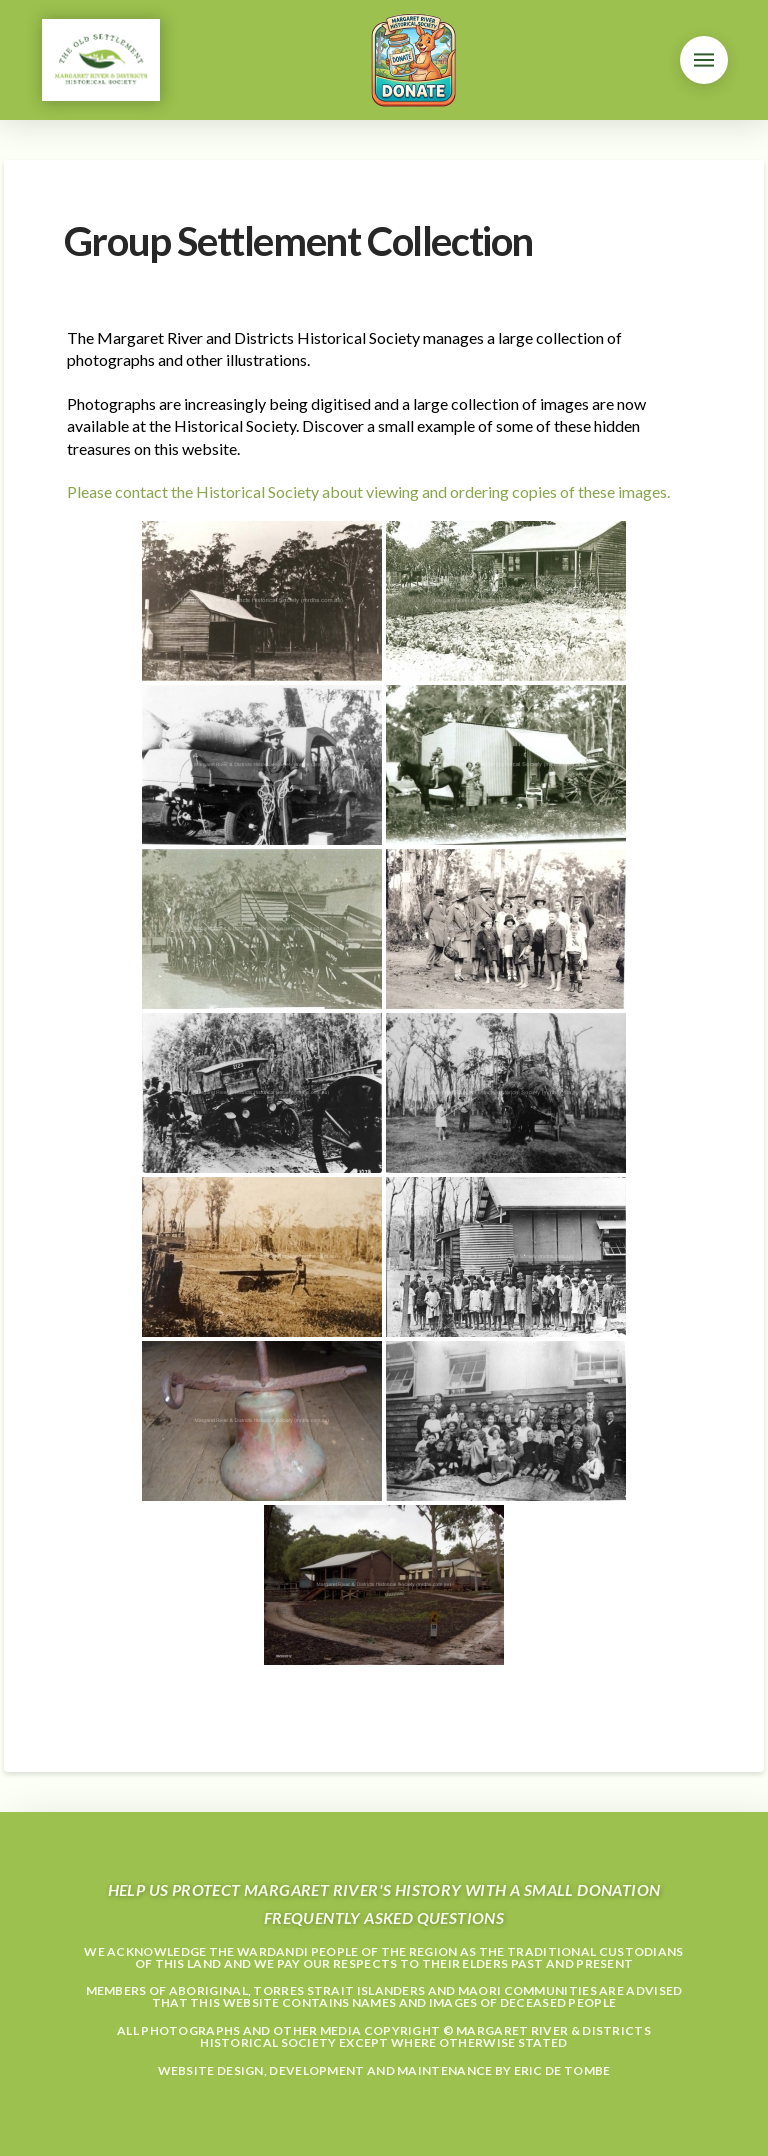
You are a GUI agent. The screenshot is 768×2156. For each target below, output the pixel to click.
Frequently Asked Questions (384, 1917)
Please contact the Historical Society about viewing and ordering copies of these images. (368, 491)
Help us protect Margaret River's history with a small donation (384, 1889)
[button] (704, 60)
